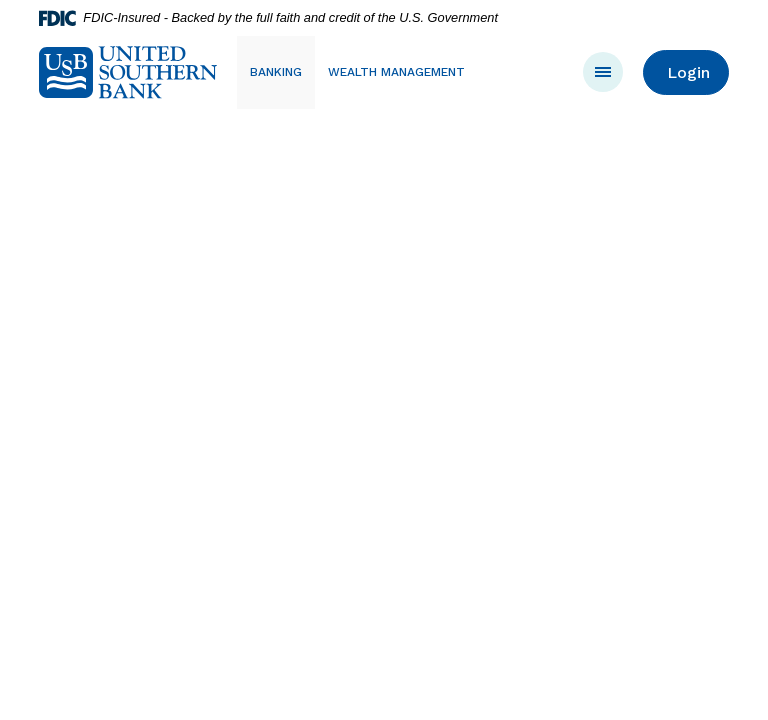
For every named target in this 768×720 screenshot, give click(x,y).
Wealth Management (396, 72)
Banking (276, 72)
